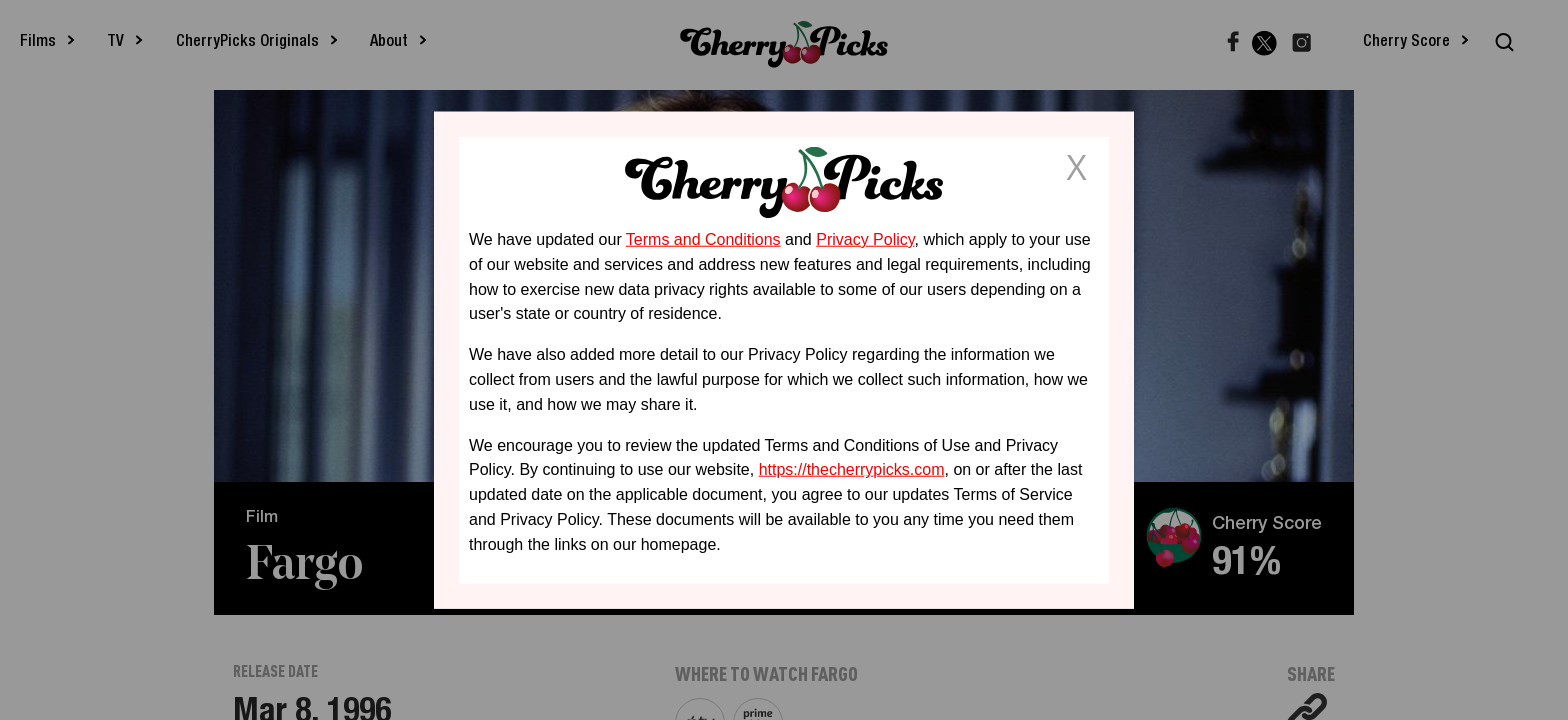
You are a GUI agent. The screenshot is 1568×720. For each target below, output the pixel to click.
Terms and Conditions (703, 239)
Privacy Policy (865, 239)
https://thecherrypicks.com (852, 469)
